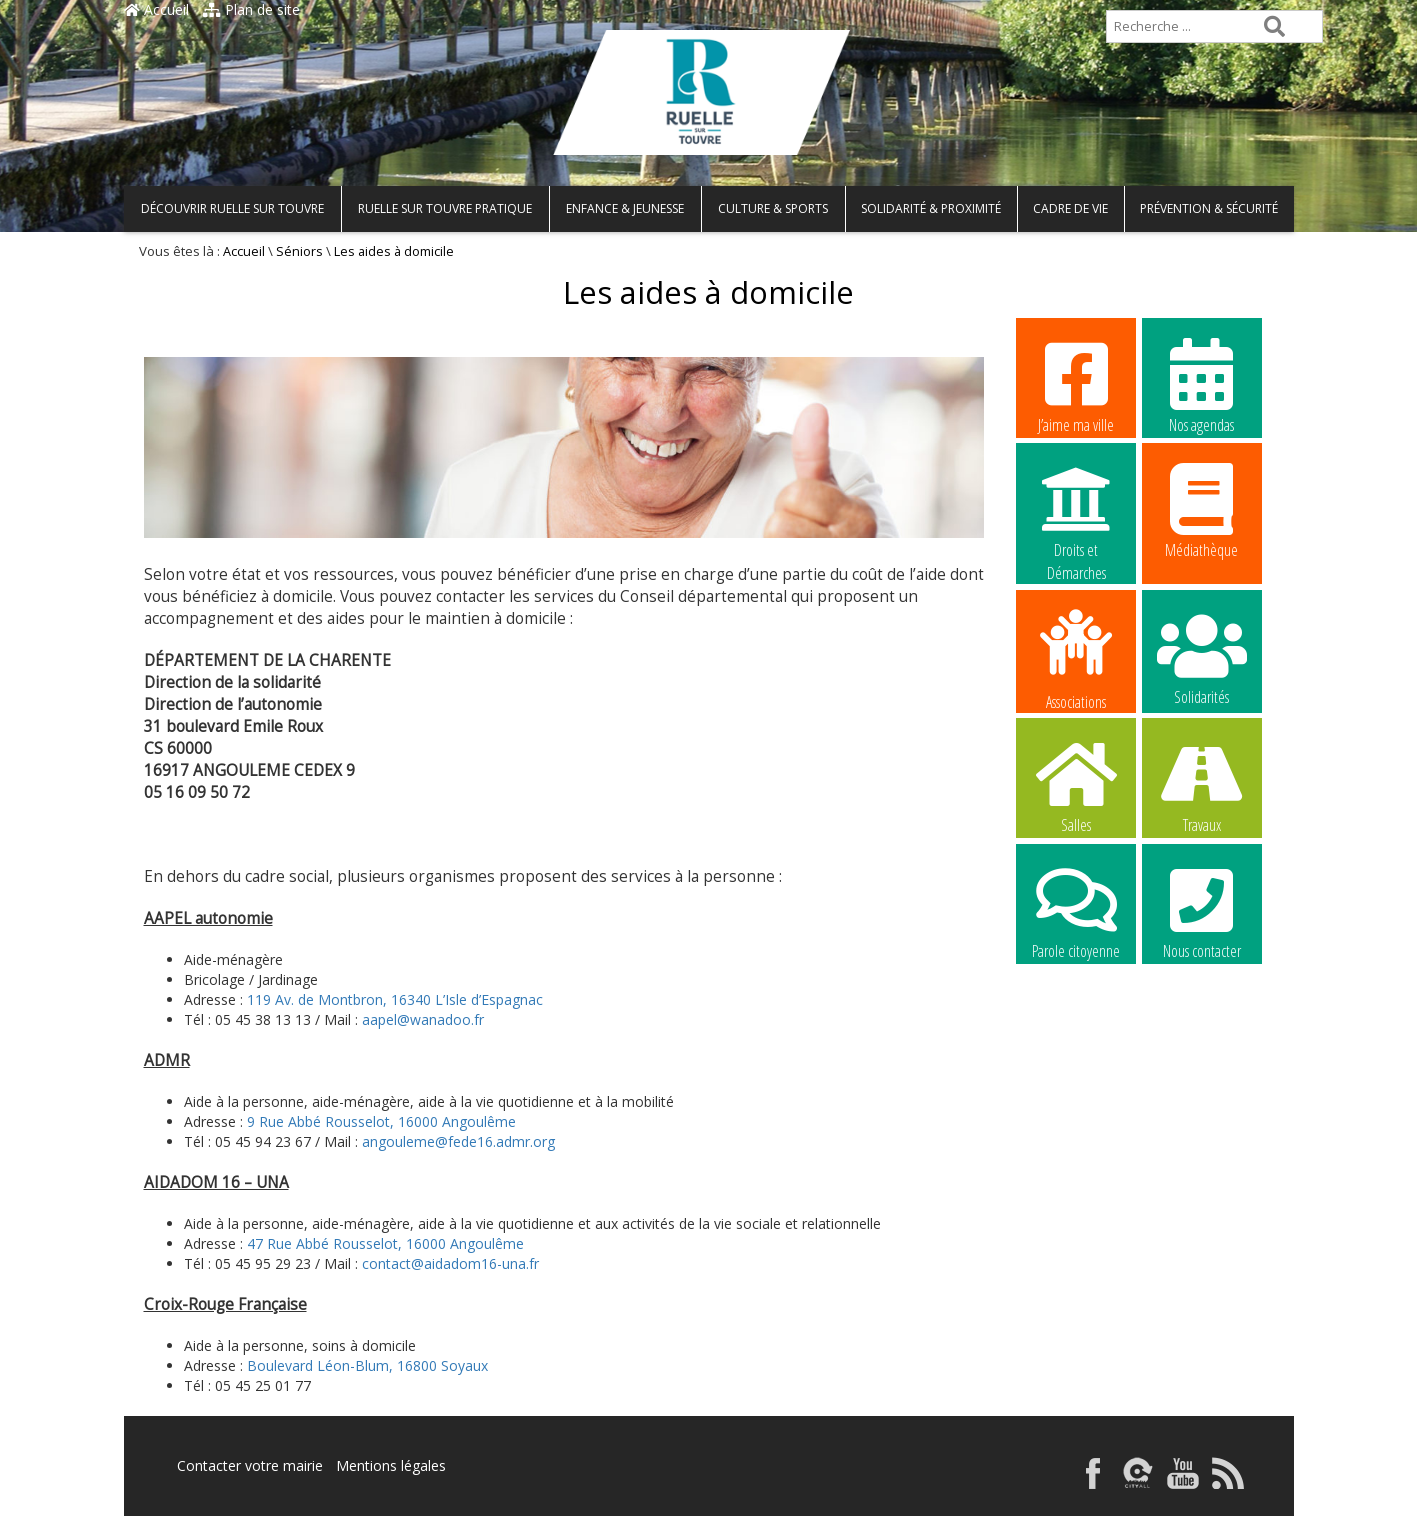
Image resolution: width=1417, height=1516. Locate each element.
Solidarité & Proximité (931, 208)
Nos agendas (1202, 385)
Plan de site (251, 9)
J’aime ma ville (1076, 385)
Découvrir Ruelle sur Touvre (232, 208)
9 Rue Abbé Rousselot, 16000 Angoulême (381, 1121)
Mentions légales (391, 1465)
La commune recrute (1076, 1038)
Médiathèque (1202, 510)
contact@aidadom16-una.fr (450, 1263)
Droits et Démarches (1076, 511)
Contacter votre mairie (250, 1465)
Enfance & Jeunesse (625, 208)
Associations (1076, 658)
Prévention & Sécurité (1209, 208)
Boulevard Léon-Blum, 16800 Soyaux (367, 1365)
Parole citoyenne (1076, 911)
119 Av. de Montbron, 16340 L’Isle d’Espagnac (395, 999)
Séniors (299, 251)
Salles (1076, 785)
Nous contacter (1202, 911)
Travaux (1202, 785)
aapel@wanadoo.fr (423, 1019)
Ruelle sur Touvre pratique (445, 208)
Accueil (156, 9)
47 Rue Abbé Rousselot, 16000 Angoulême (385, 1243)
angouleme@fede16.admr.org (458, 1141)
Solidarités (1202, 657)
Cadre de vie (1070, 208)
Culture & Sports (773, 208)
